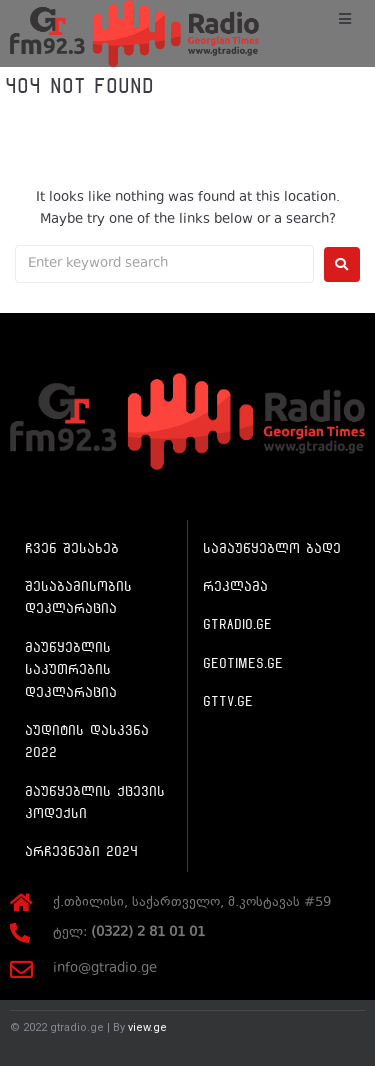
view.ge (147, 1027)
